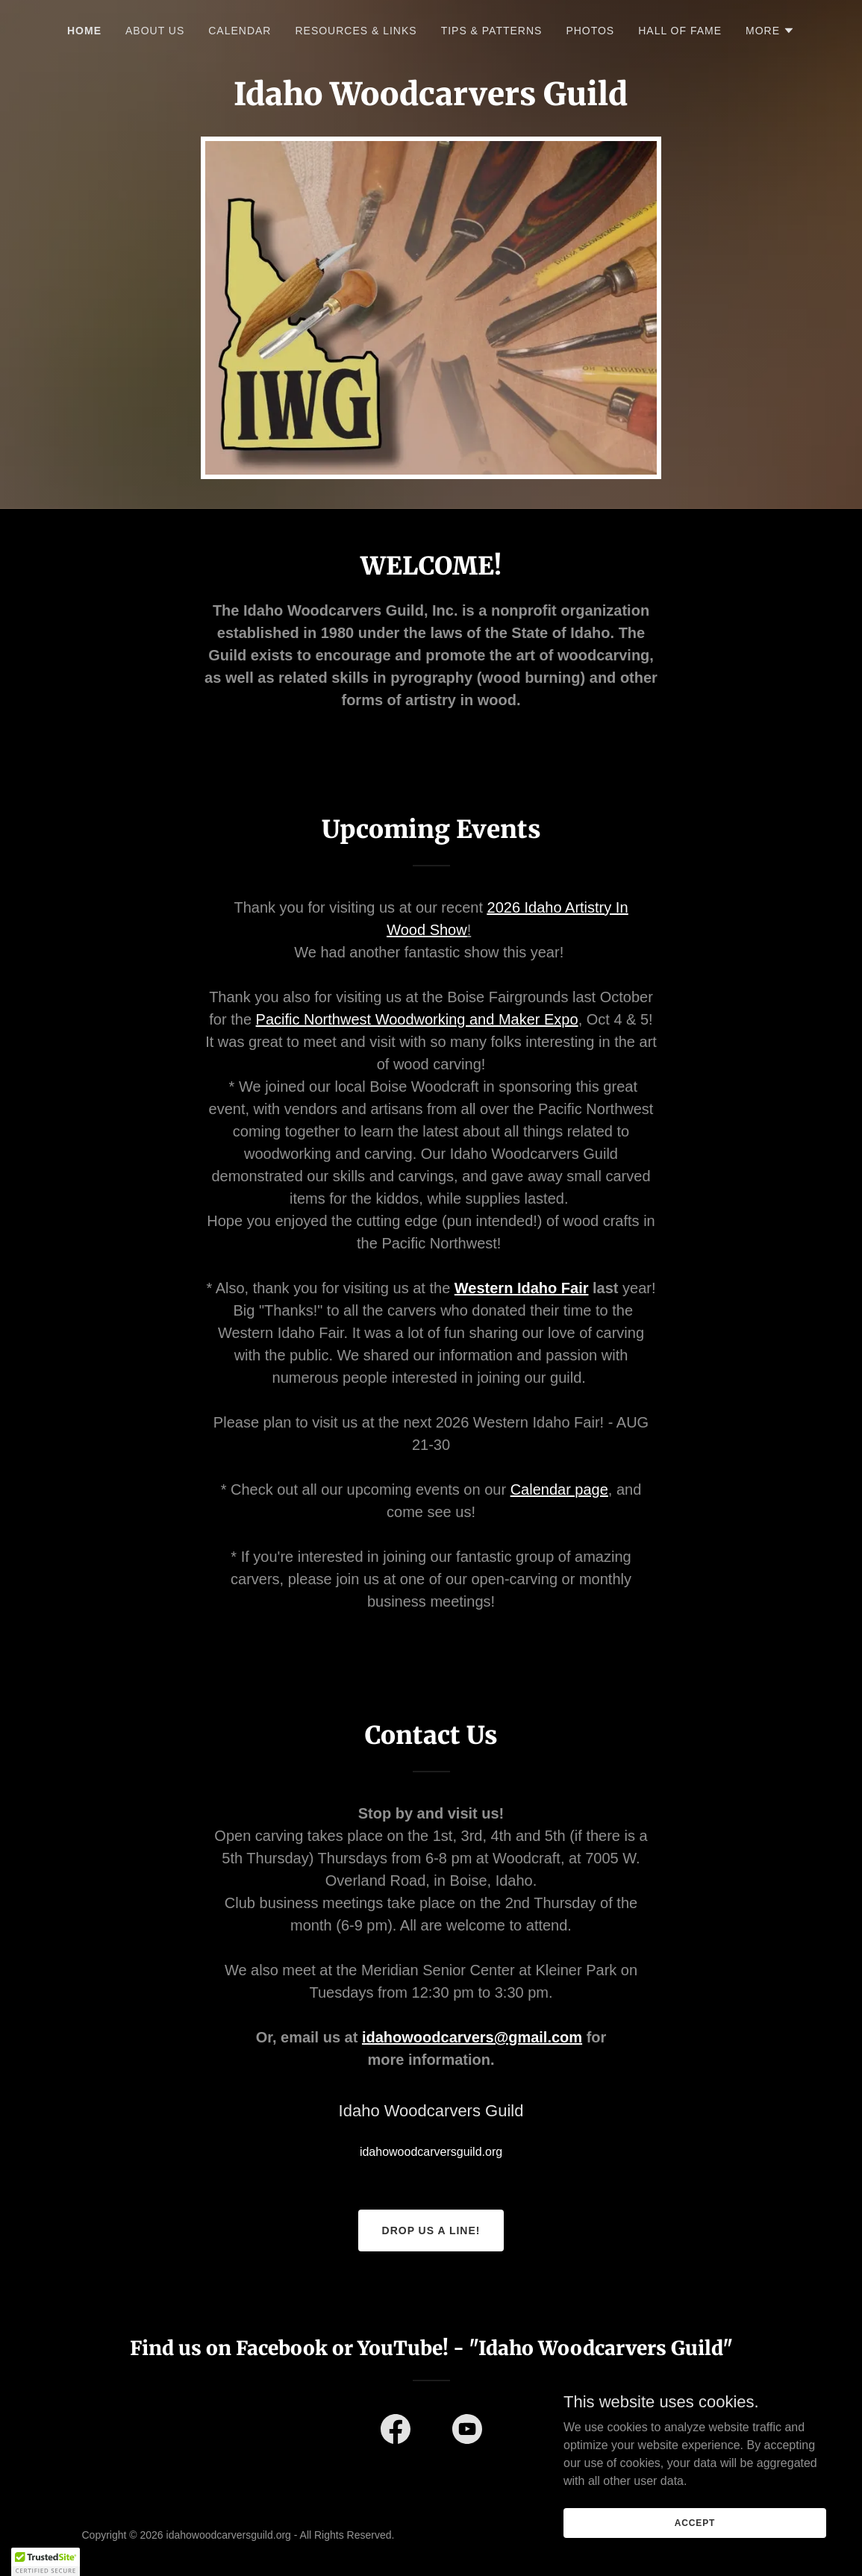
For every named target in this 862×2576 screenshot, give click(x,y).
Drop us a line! (431, 2230)
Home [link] (84, 31)
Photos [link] (590, 31)
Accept (695, 2522)
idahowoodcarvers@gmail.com (472, 2037)
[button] (770, 31)
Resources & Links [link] (355, 31)
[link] (395, 2432)
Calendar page (559, 1489)
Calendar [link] (239, 31)
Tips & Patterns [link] (492, 31)
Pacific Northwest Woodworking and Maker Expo (417, 1019)
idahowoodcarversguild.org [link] (431, 2151)
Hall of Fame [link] (680, 31)
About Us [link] (154, 31)
